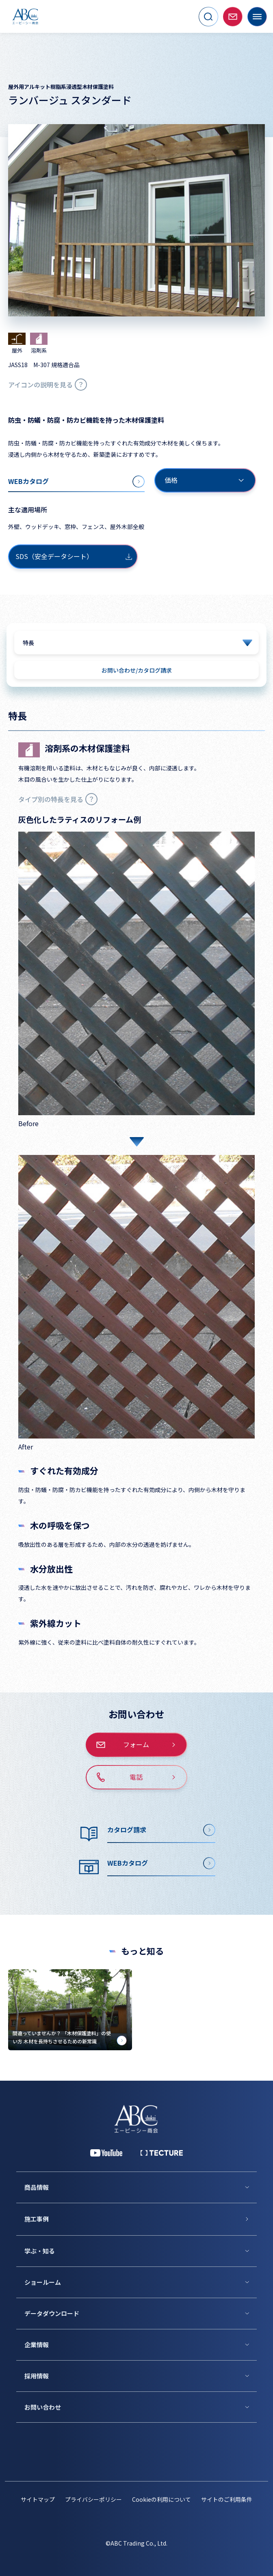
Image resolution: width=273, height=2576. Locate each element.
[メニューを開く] (257, 16)
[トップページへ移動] (25, 16)
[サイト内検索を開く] (208, 16)
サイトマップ (38, 2499)
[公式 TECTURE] (162, 2153)
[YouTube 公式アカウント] (106, 2153)
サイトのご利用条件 (226, 2499)
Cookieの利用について (161, 2499)
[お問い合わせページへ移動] (233, 16)
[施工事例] (140, 2219)
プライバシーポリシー (93, 2499)
